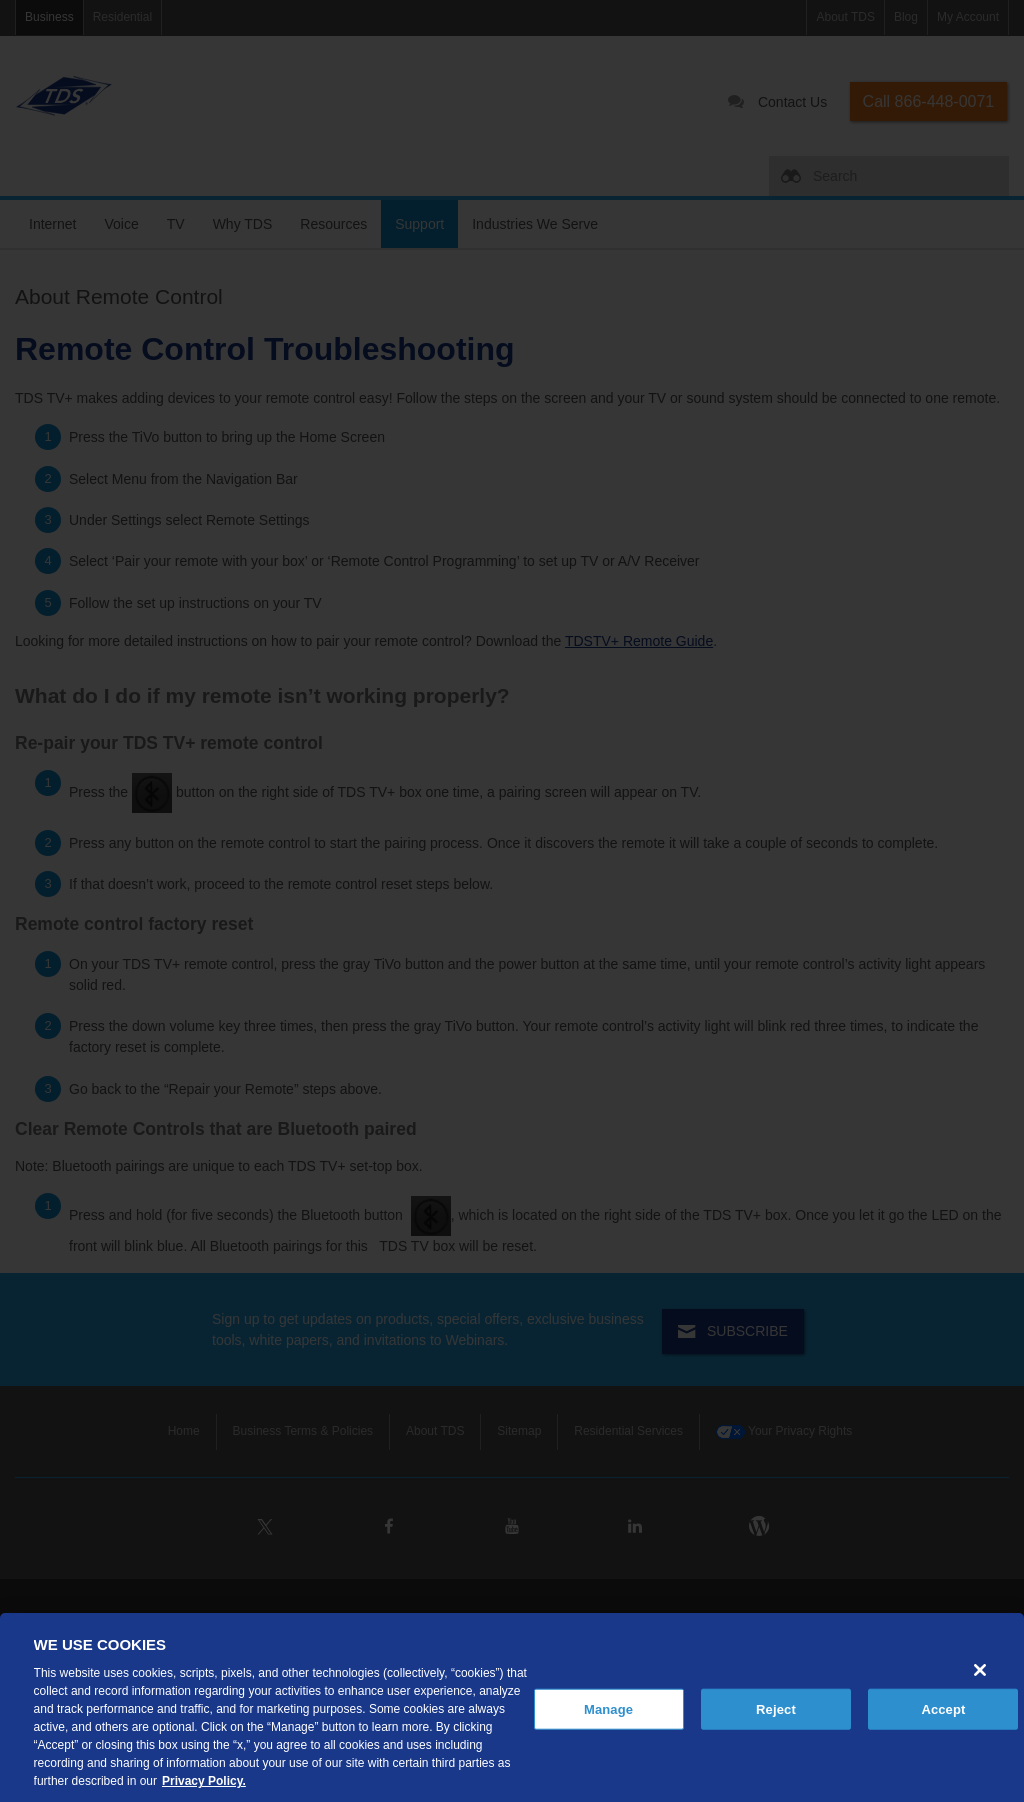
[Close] (980, 1670)
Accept (943, 1708)
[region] (512, 1707)
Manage (608, 1708)
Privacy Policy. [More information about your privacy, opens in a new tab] (204, 1781)
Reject (776, 1708)
